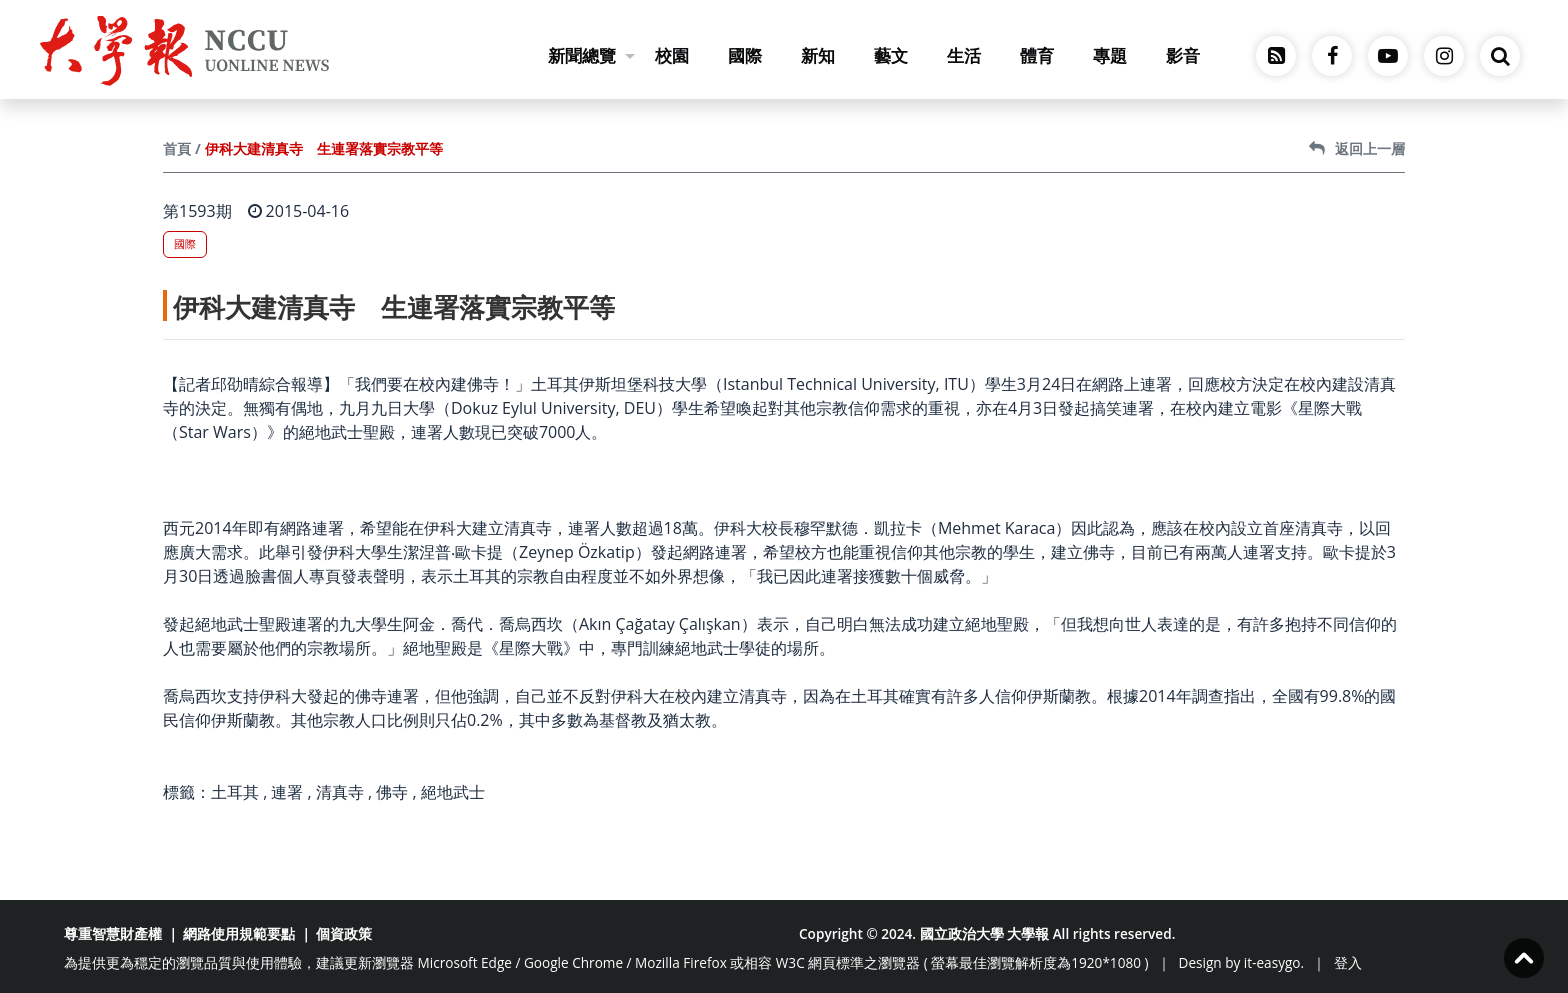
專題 (1110, 55)
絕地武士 (453, 792)
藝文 (891, 55)
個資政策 (344, 933)
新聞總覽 (591, 55)
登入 (1348, 962)
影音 (1183, 55)
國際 (745, 55)
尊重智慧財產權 (113, 933)
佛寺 (392, 792)
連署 (287, 792)
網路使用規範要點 (239, 933)
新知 (818, 55)
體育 (1037, 55)
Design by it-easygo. (1242, 962)
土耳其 (235, 792)
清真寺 (340, 792)
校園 (672, 55)
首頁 (177, 148)
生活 (964, 55)
